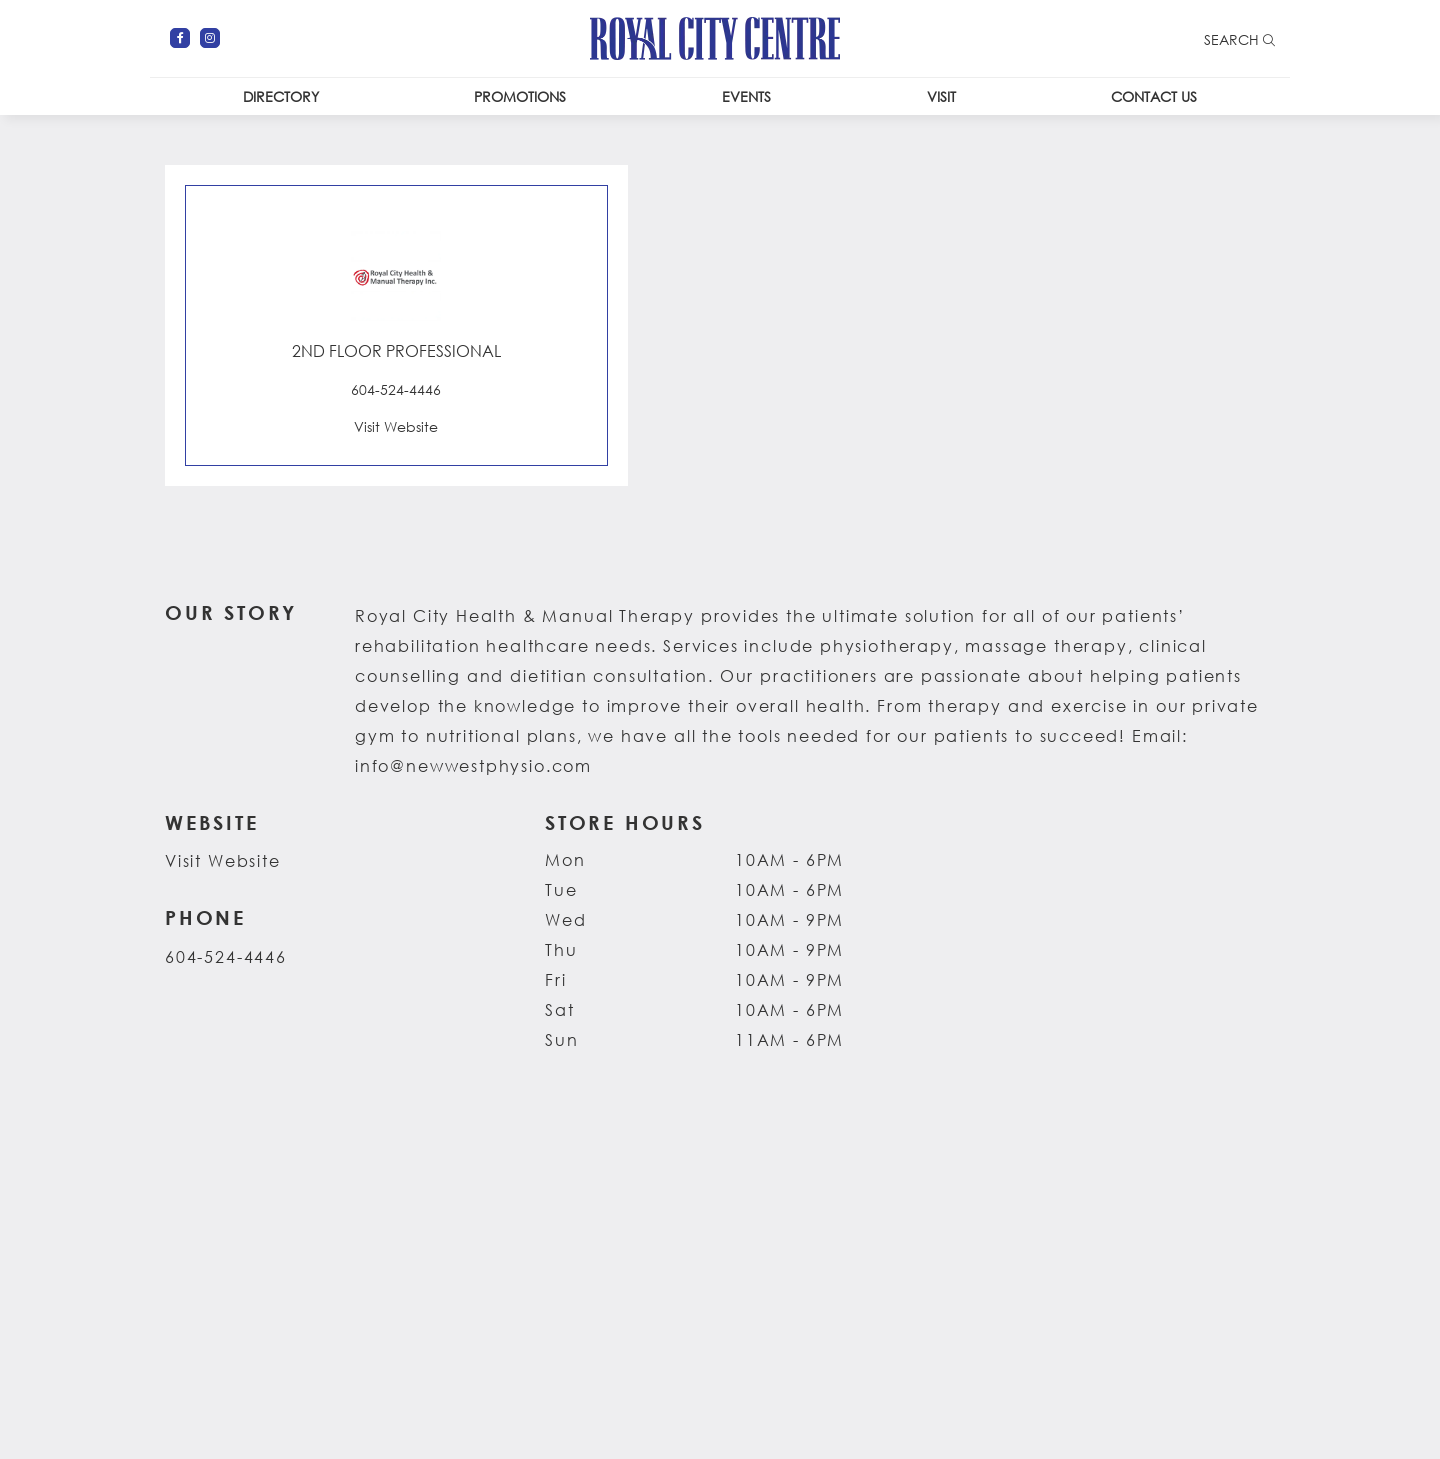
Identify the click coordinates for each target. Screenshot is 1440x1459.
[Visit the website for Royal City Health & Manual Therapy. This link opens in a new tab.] (396, 425)
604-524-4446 (226, 956)
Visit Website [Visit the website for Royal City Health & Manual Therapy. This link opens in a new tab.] (223, 860)
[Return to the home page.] (715, 36)
